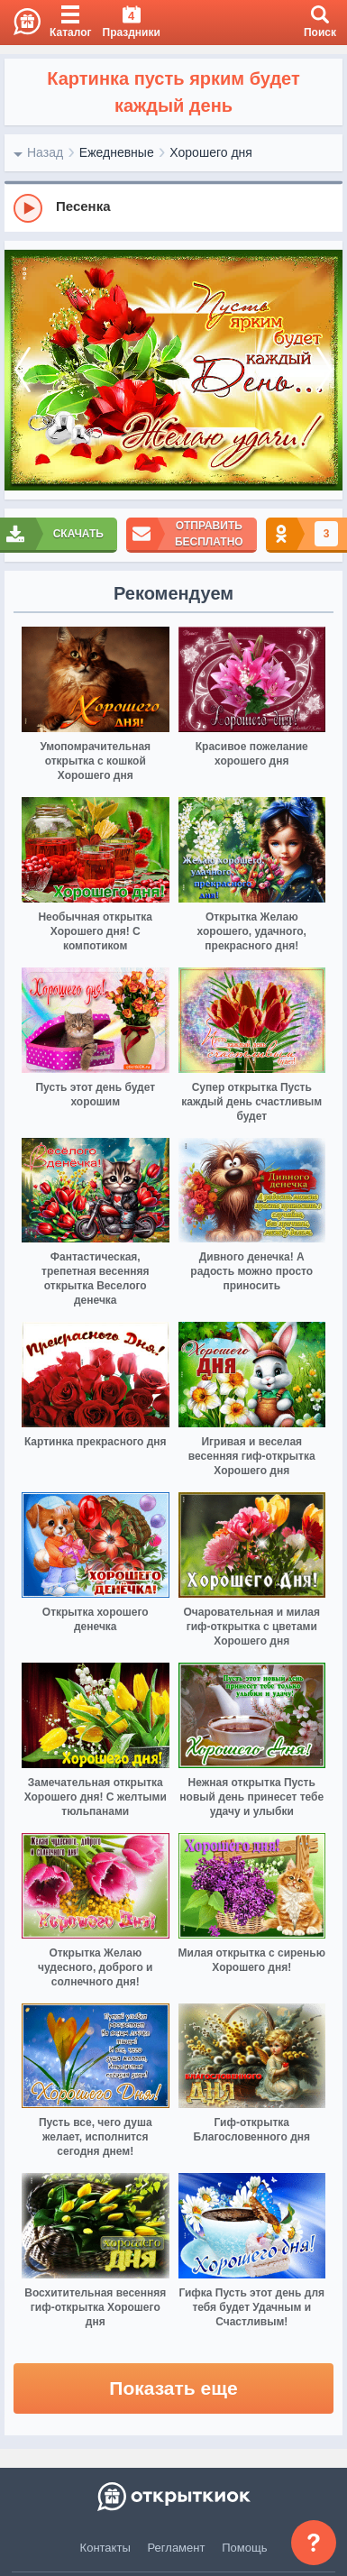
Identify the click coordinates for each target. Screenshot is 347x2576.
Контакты (105, 2547)
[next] (324, 370)
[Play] (28, 208)
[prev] (22, 370)
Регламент (176, 2547)
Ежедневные (116, 152)
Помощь (244, 2547)
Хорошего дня (210, 152)
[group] (173, 207)
